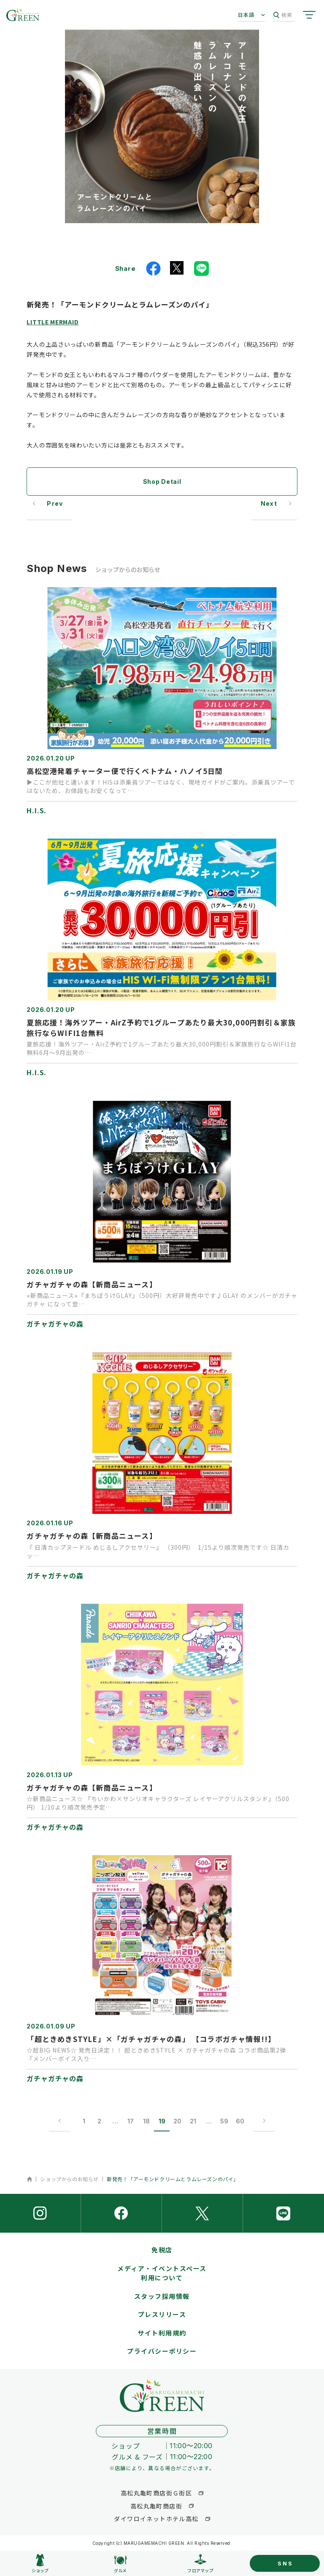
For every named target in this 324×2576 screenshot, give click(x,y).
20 (177, 2121)
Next (269, 503)
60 (240, 2121)
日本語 (246, 14)
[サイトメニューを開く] (309, 15)
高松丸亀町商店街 (156, 2506)
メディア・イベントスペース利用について (162, 2273)
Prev (55, 503)
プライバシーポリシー (162, 2351)
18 (146, 2121)
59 (224, 2121)
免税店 (162, 2249)
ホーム (29, 2179)
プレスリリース (162, 2314)
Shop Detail (162, 481)
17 (130, 2121)
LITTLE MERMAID (52, 322)
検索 (282, 15)
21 (193, 2121)
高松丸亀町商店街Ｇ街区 (156, 2493)
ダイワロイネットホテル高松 (156, 2518)
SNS (285, 2563)
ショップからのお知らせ (69, 2178)
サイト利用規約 (162, 2332)
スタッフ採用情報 (162, 2296)
